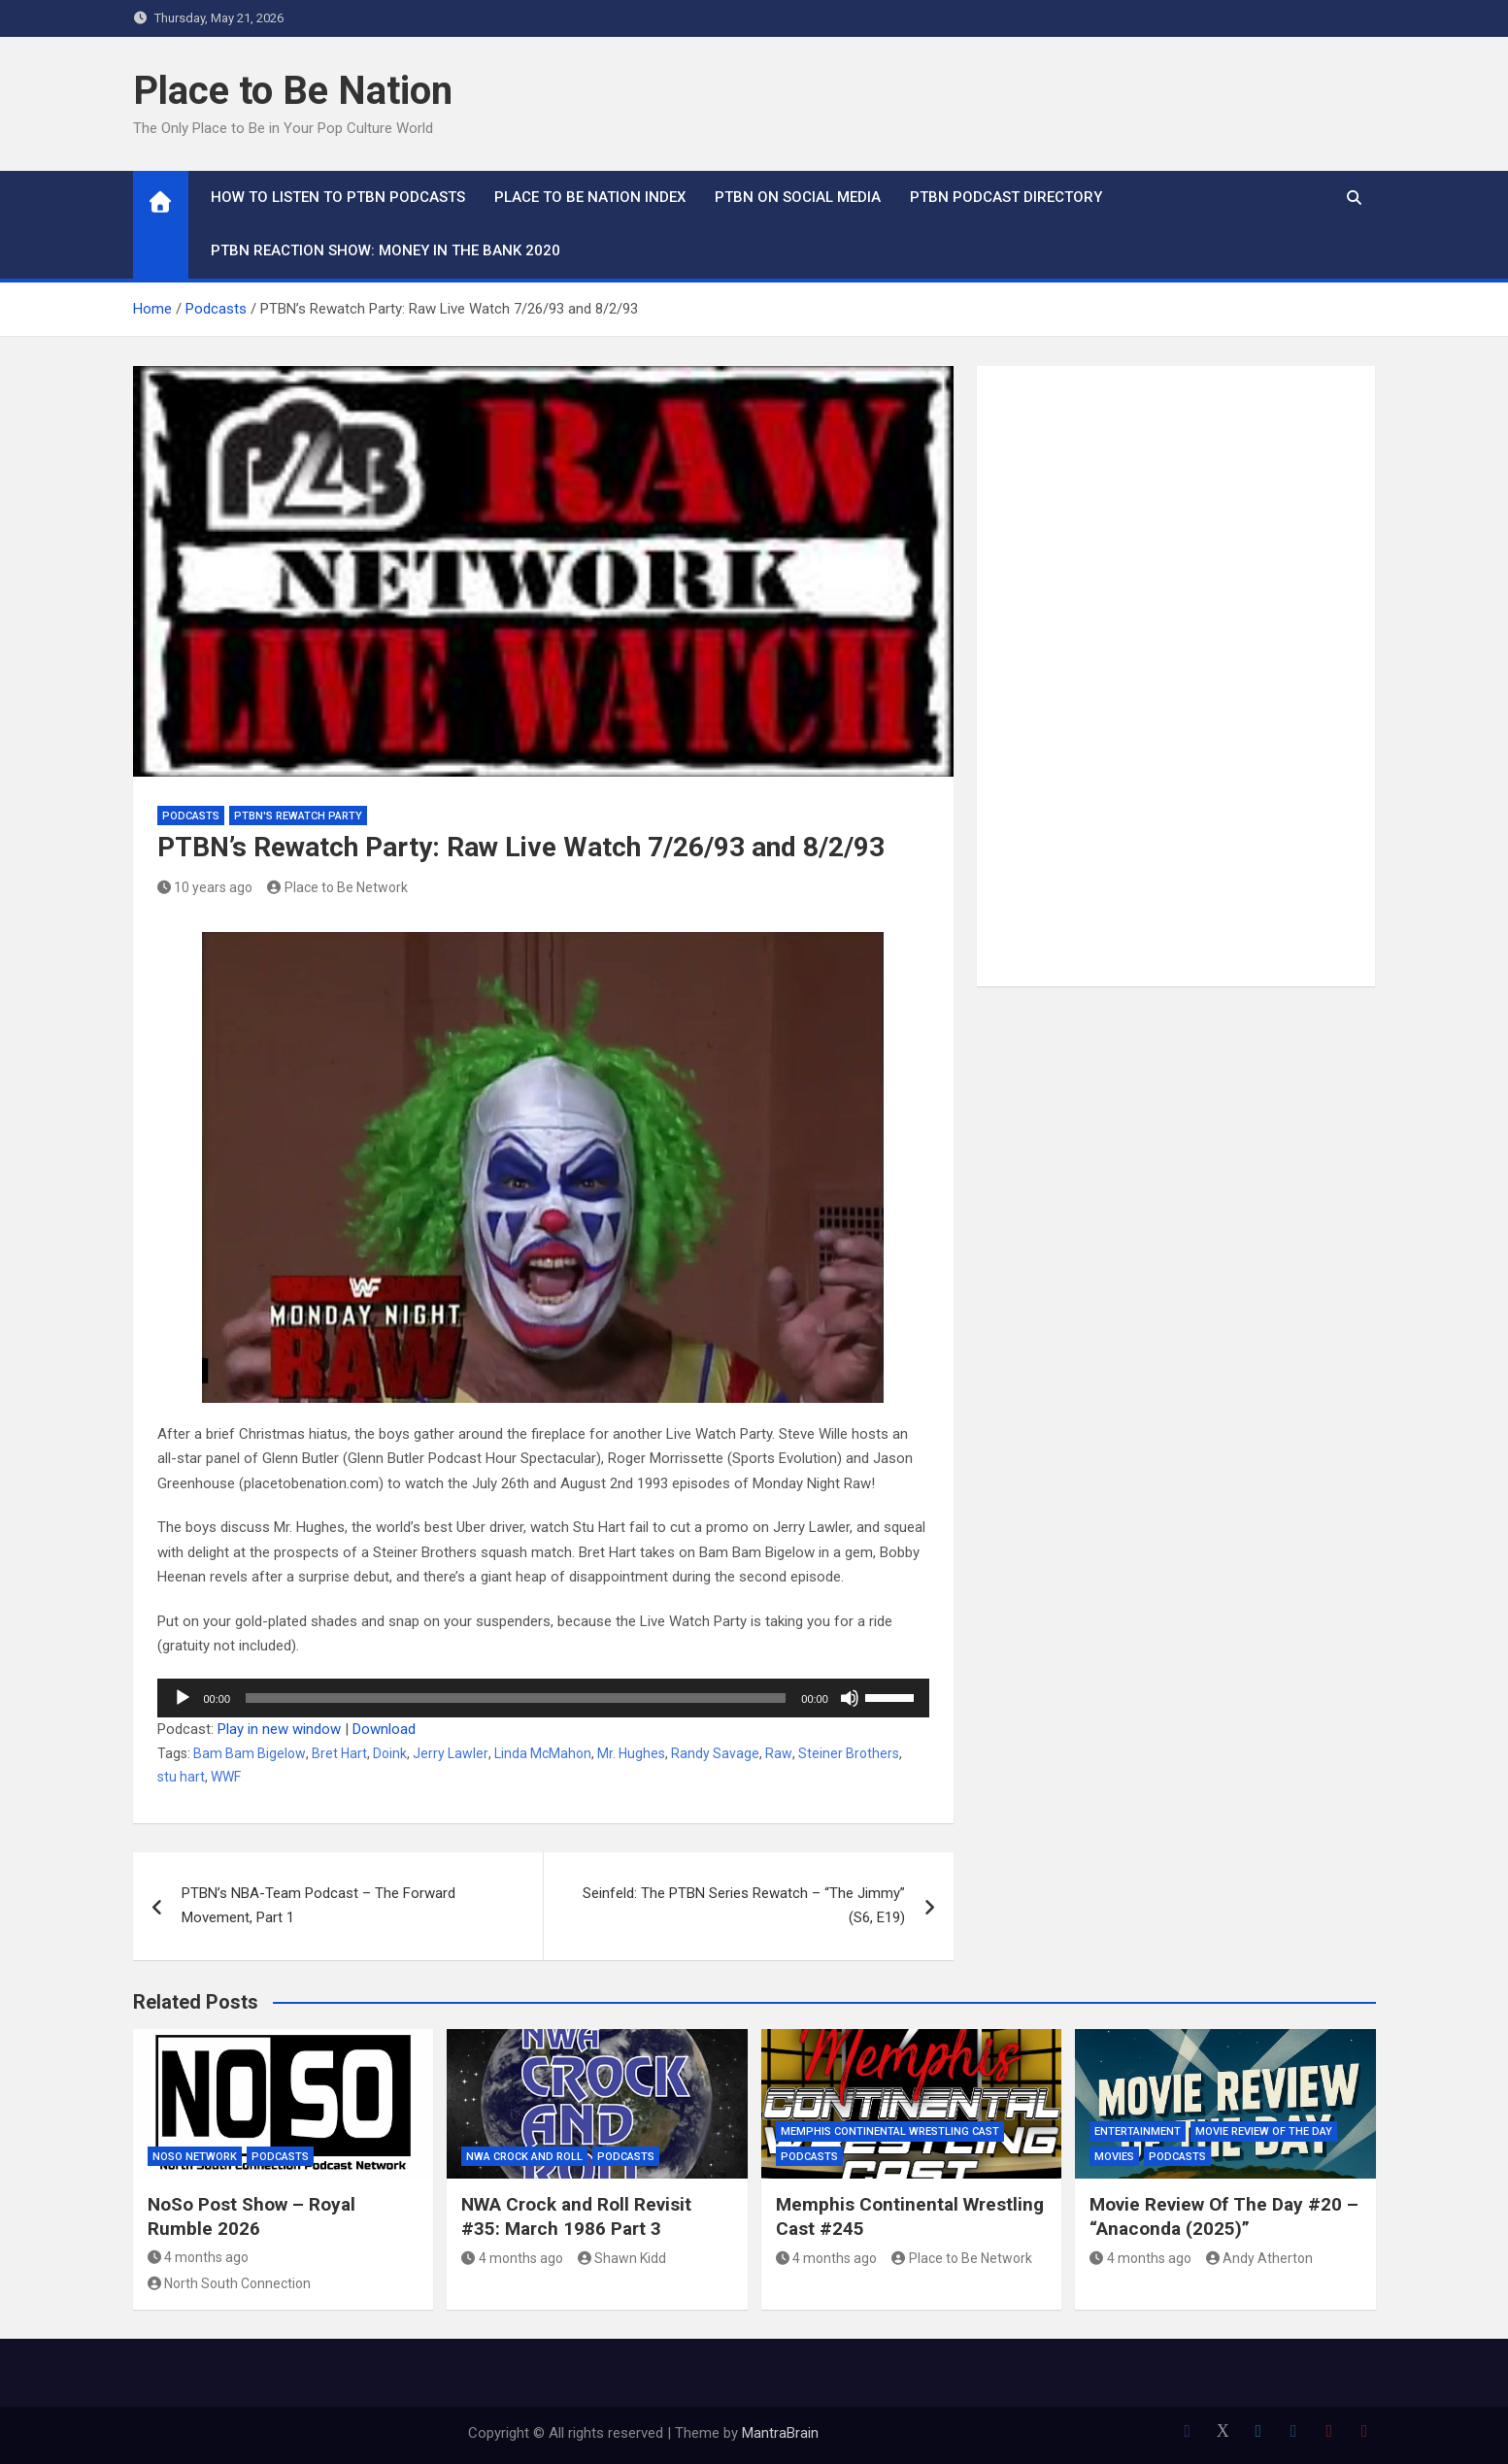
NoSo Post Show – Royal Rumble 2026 (251, 2216)
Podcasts (190, 816)
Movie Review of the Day (1263, 2131)
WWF (226, 1776)
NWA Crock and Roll (524, 2156)
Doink (390, 1753)
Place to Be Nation (292, 91)
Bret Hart (339, 1753)
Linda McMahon (542, 1753)
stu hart (181, 1776)
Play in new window (279, 1729)
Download (384, 1729)
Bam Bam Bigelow (249, 1753)
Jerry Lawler (450, 1753)
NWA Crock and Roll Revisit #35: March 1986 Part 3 (576, 2216)
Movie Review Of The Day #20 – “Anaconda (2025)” (1223, 2216)
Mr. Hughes (631, 1753)
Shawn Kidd (622, 2258)
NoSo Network (194, 2156)
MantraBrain (780, 2433)
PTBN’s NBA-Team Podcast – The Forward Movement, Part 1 (318, 1905)
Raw (778, 1753)
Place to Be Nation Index (590, 197)
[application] (543, 1698)
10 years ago (205, 887)
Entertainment (1137, 2131)
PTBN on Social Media (798, 197)
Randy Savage (715, 1753)
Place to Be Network (337, 887)
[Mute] (849, 1698)
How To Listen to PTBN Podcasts (338, 197)
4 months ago (199, 2257)
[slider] (516, 1698)
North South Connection (230, 2283)
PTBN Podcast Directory (1006, 197)
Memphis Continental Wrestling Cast (890, 2131)
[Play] (182, 1698)
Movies (1114, 2156)
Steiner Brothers (848, 1753)
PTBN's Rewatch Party (298, 816)
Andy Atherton (1260, 2258)
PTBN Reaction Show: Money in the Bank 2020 (385, 250)
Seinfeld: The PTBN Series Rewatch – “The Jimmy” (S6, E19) (744, 1905)
